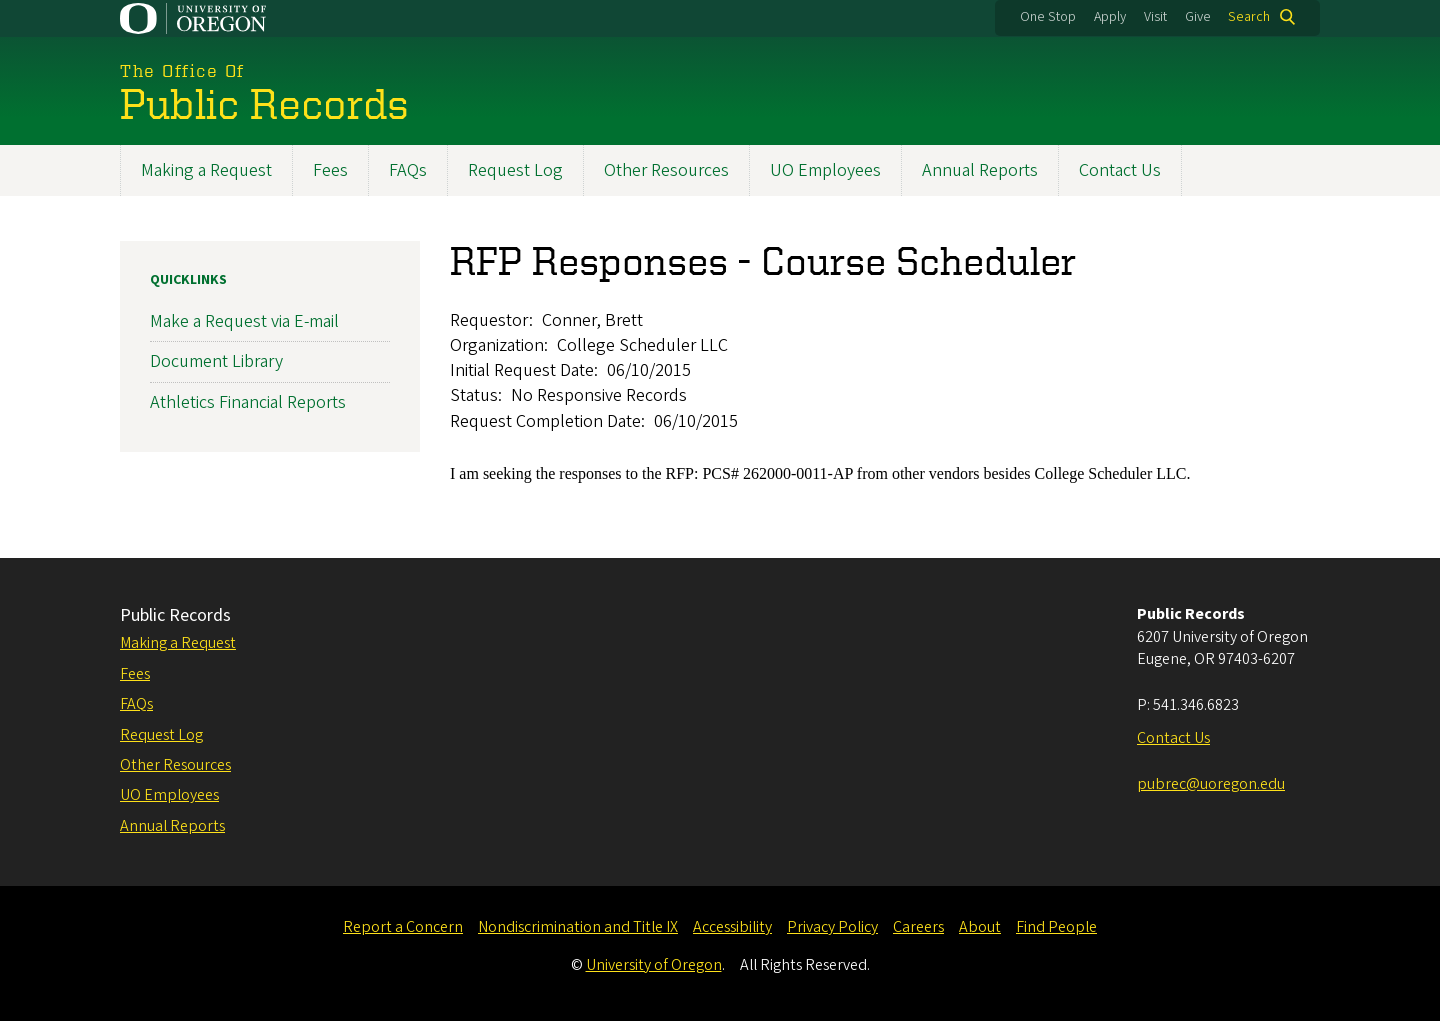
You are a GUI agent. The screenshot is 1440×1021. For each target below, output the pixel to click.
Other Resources (666, 170)
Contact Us (1120, 170)
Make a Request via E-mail (244, 322)
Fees (330, 170)
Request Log (515, 170)
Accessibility (732, 927)
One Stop (1048, 17)
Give (1198, 17)
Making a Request (206, 170)
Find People (1056, 927)
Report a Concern (403, 927)
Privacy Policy (832, 927)
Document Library (216, 362)
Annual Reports (980, 170)
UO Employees (825, 170)
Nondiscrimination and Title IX (578, 927)
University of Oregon (654, 965)
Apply (1110, 17)
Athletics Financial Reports (248, 402)
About (980, 927)
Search (1249, 17)
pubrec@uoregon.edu (1211, 784)
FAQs (408, 170)
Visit (1155, 17)
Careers (918, 927)
